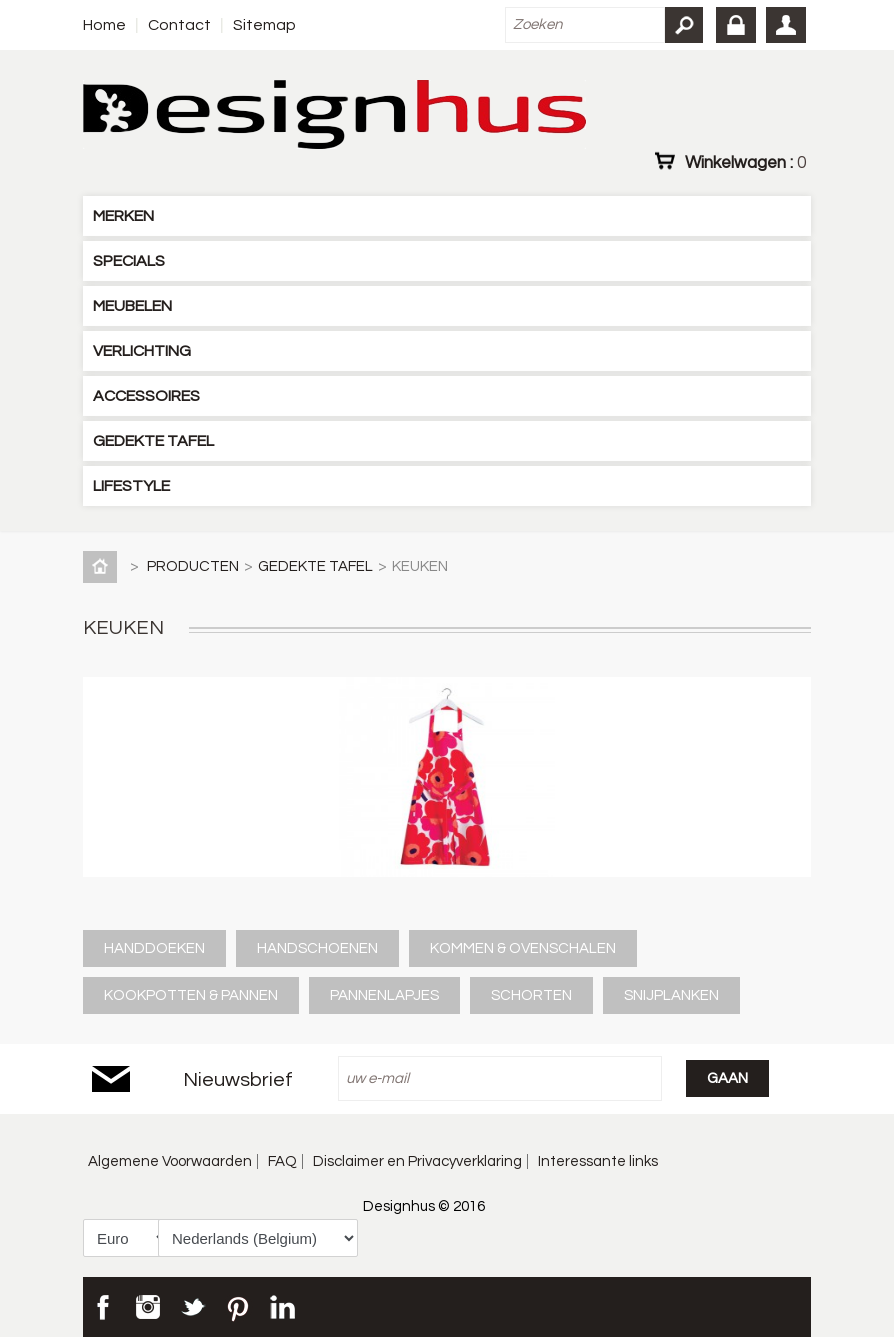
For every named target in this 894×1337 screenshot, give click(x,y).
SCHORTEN (531, 995)
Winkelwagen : (745, 162)
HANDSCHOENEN (317, 948)
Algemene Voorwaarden (170, 1161)
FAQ (282, 1161)
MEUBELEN (132, 306)
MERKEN (123, 216)
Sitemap (264, 25)
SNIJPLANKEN (671, 995)
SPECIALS (129, 261)
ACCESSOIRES (146, 396)
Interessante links (598, 1161)
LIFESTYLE (131, 486)
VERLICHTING (142, 351)
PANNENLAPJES (384, 995)
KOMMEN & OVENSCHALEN (523, 948)
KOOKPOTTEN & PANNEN (191, 995)
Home (104, 25)
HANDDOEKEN (154, 948)
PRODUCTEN (193, 566)
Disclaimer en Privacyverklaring (417, 1161)
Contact (179, 25)
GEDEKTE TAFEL (153, 441)
